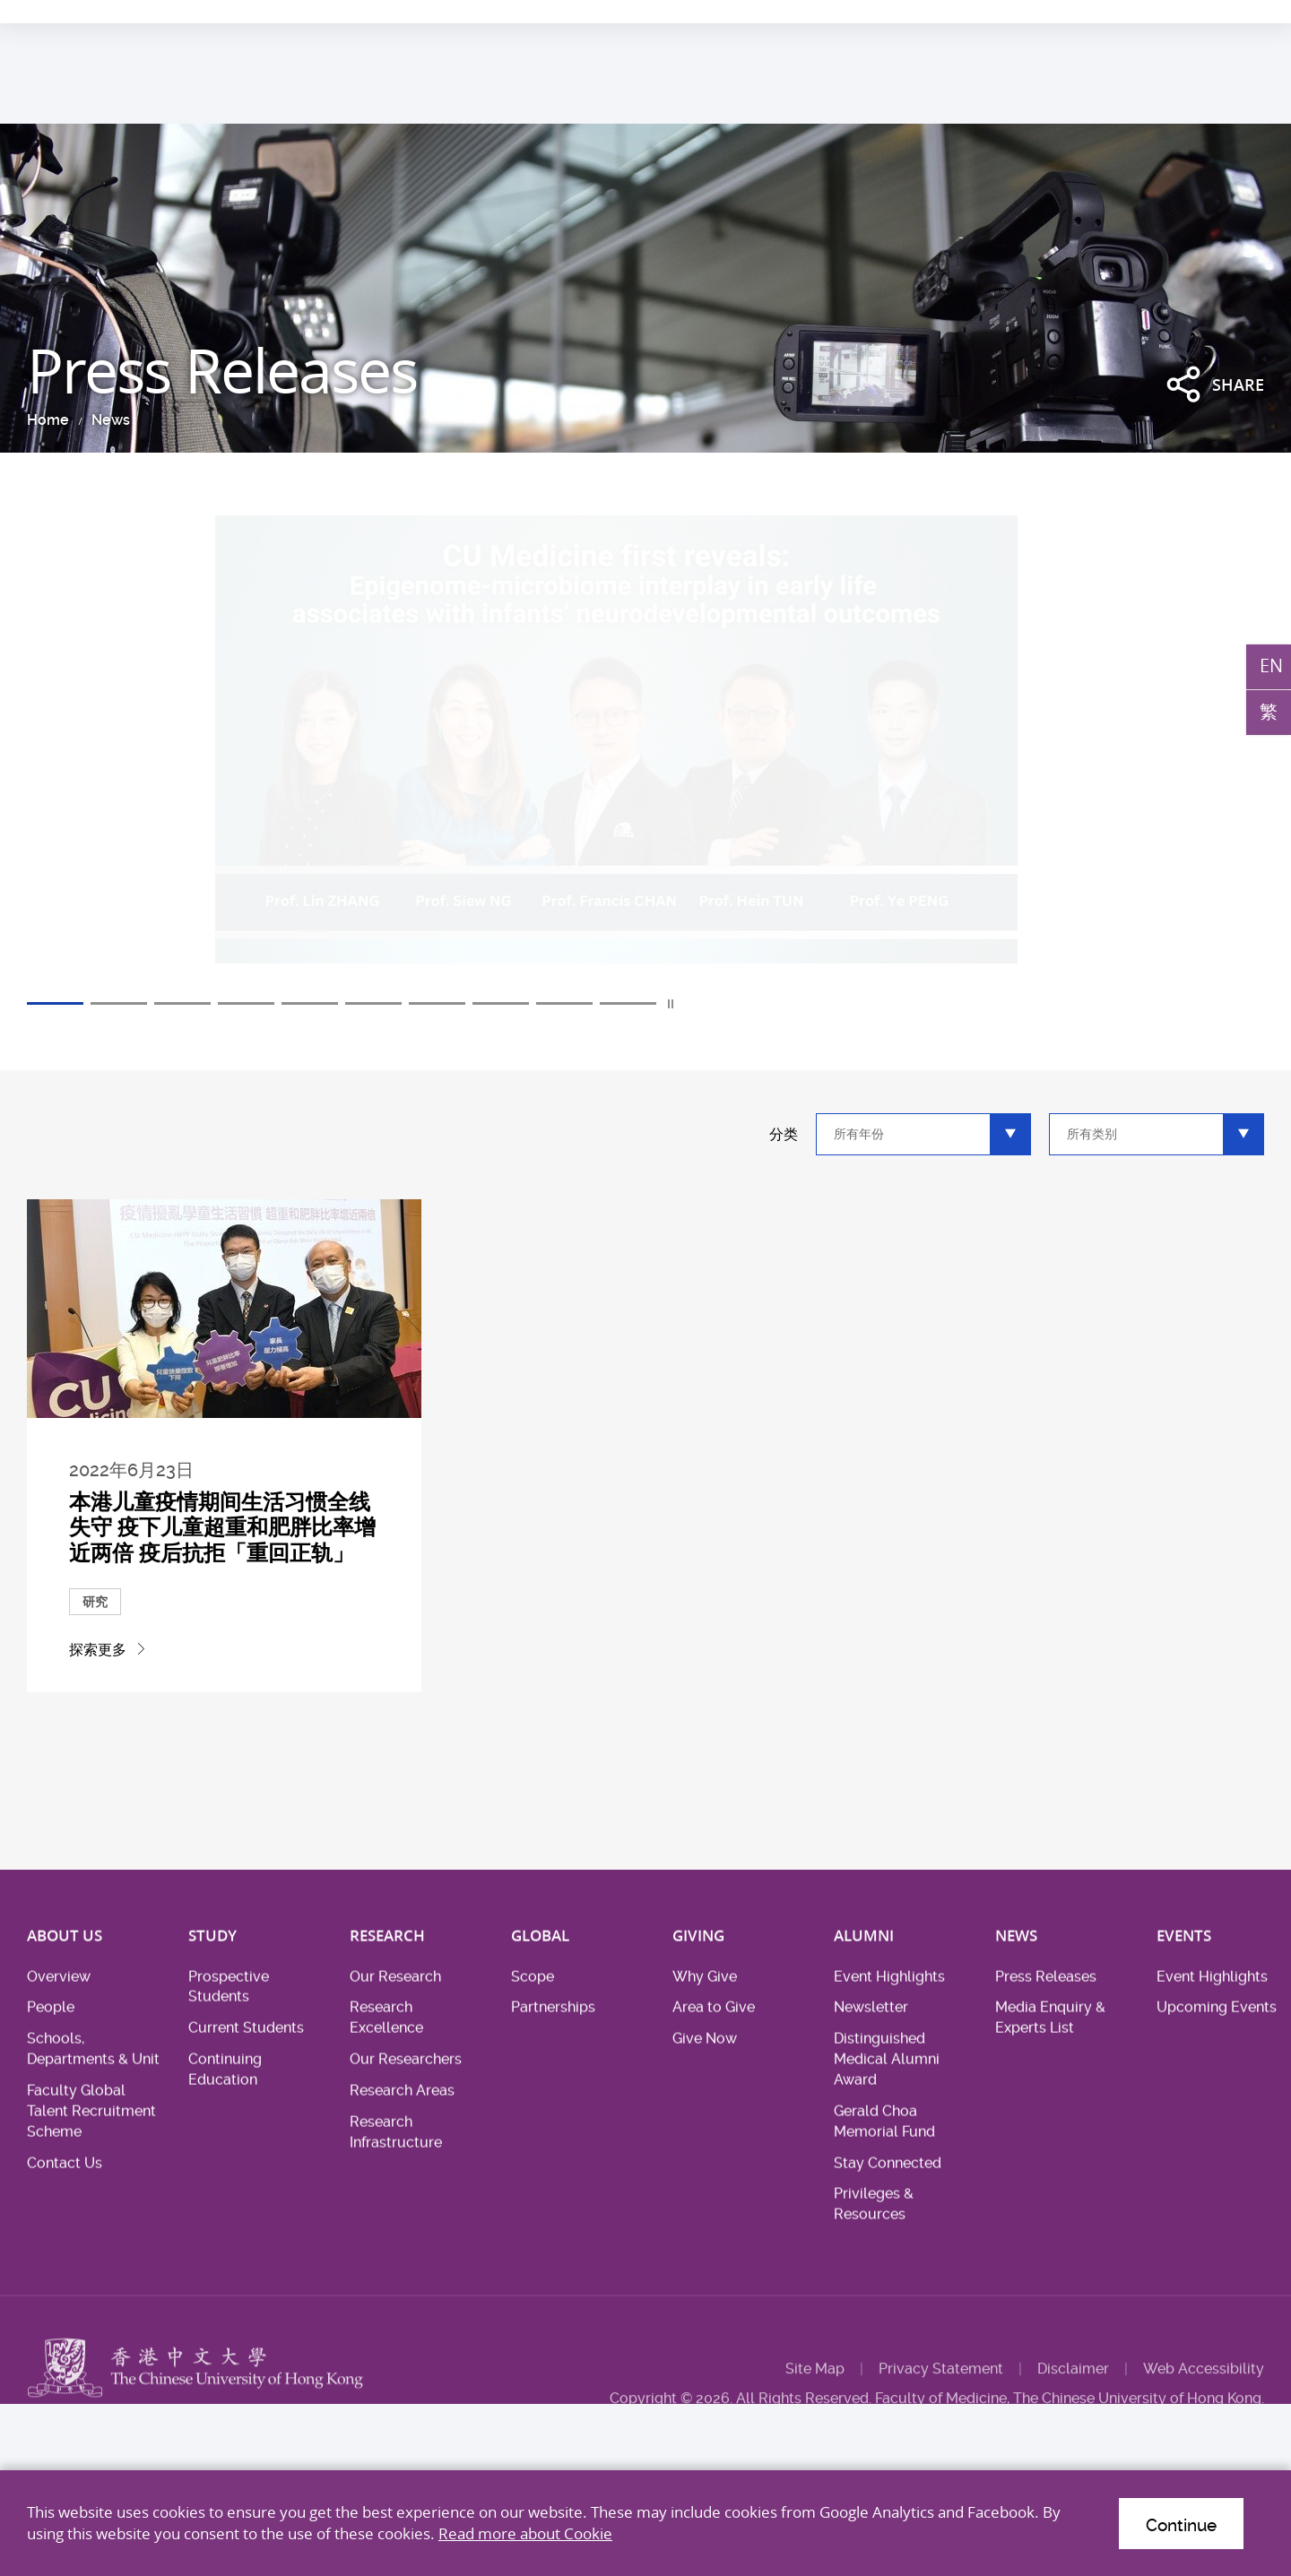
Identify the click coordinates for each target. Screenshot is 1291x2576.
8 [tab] (500, 1003)
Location (1171, 13)
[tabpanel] (645, 754)
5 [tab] (310, 1003)
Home (48, 419)
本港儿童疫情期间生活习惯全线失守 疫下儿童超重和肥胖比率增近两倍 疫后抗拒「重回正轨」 (222, 1527)
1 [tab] (55, 1003)
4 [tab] (246, 1003)
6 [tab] (373, 1003)
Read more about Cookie (525, 2533)
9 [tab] (564, 1003)
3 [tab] (182, 1003)
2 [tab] (119, 1003)
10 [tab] (628, 1003)
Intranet (1240, 13)
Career (1107, 13)
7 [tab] (437, 1003)
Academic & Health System (986, 13)
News (110, 419)
